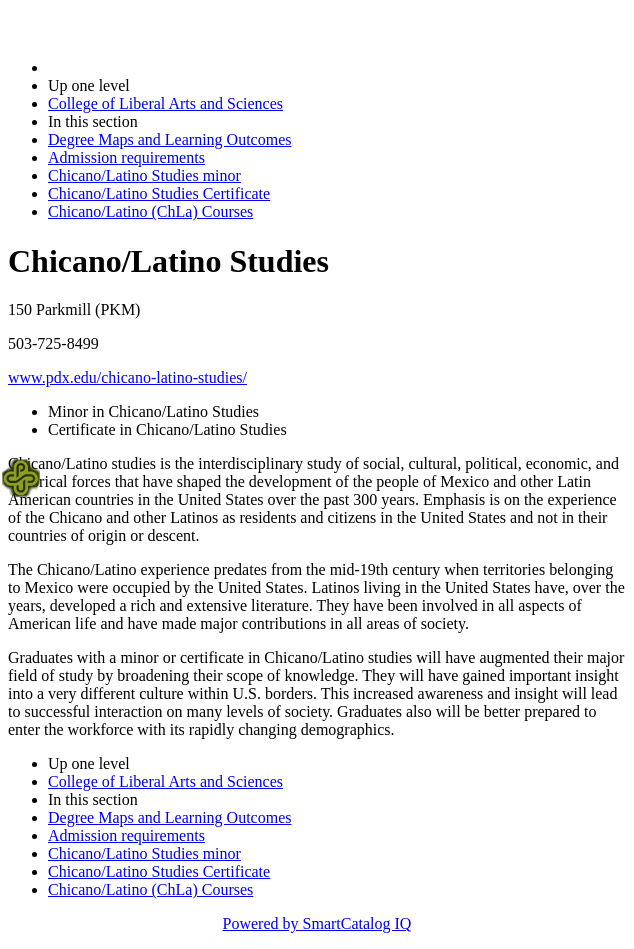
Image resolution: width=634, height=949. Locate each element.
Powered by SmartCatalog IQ (317, 923)
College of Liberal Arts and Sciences (165, 103)
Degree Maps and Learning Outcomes (169, 139)
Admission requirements (126, 157)
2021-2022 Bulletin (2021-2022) (152, 67)
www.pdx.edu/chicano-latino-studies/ (127, 377)
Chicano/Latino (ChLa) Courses (150, 211)
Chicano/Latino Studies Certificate (159, 193)
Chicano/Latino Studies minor (144, 175)
